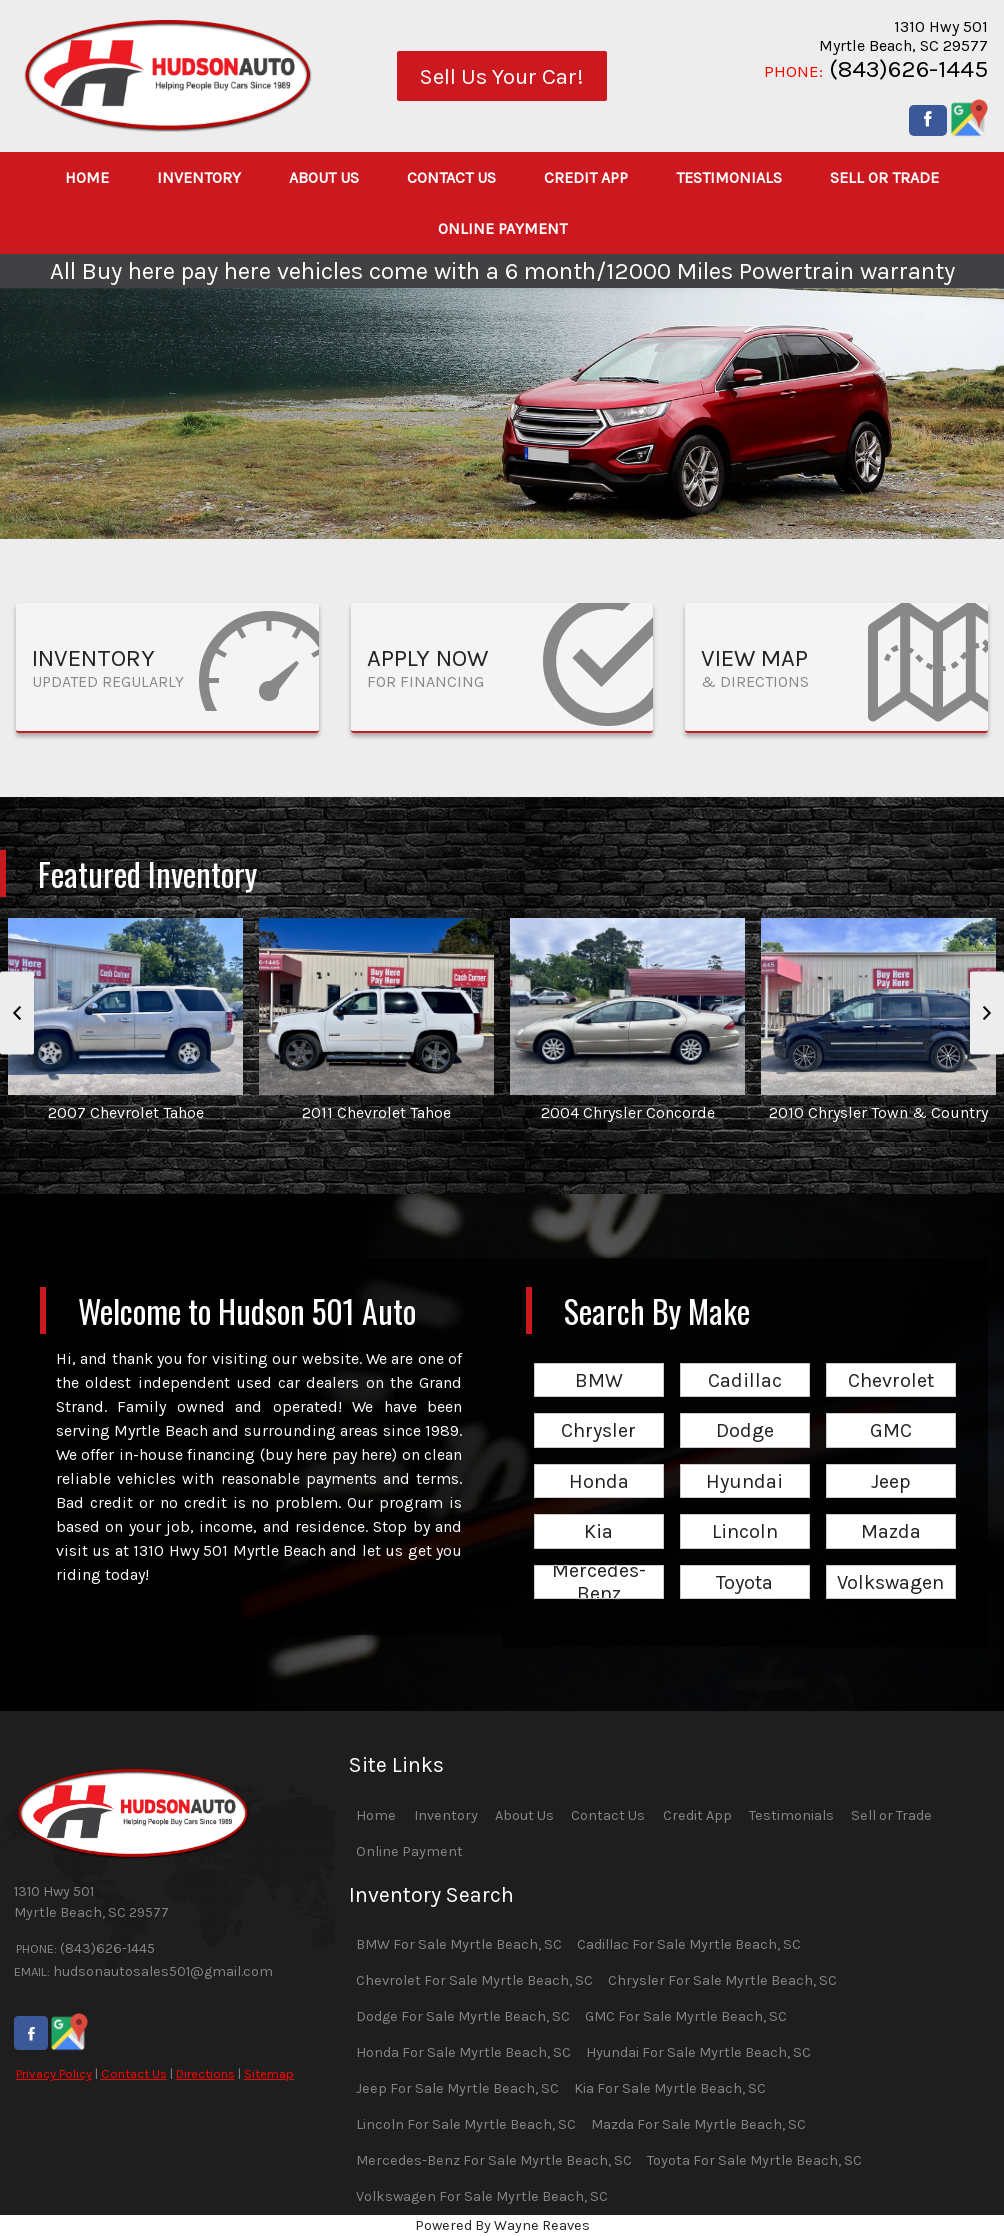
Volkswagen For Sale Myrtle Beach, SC (482, 2196)
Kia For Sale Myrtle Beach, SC (670, 2088)
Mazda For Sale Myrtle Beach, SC (698, 2124)
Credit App (697, 1815)
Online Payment (409, 1851)
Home (376, 1815)
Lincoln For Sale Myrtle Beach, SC (466, 2124)
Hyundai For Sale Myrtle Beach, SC (698, 2052)
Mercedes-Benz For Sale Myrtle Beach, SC (494, 2160)
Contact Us (134, 2073)
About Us (524, 1815)
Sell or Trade (891, 1815)
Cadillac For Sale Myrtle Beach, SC (689, 1944)
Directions (205, 2073)
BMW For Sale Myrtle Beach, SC (459, 1944)
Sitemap (269, 2073)
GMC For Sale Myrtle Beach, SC (686, 2016)
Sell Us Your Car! (501, 76)
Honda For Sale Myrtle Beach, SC (463, 2052)
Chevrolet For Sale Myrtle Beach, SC (474, 1980)
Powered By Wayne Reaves (502, 2225)
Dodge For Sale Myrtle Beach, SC (463, 2016)
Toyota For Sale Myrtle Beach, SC (754, 2160)
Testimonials (791, 1815)
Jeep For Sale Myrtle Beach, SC (457, 2088)
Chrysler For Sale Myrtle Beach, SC (722, 1980)
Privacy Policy (54, 2073)
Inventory (446, 1815)
